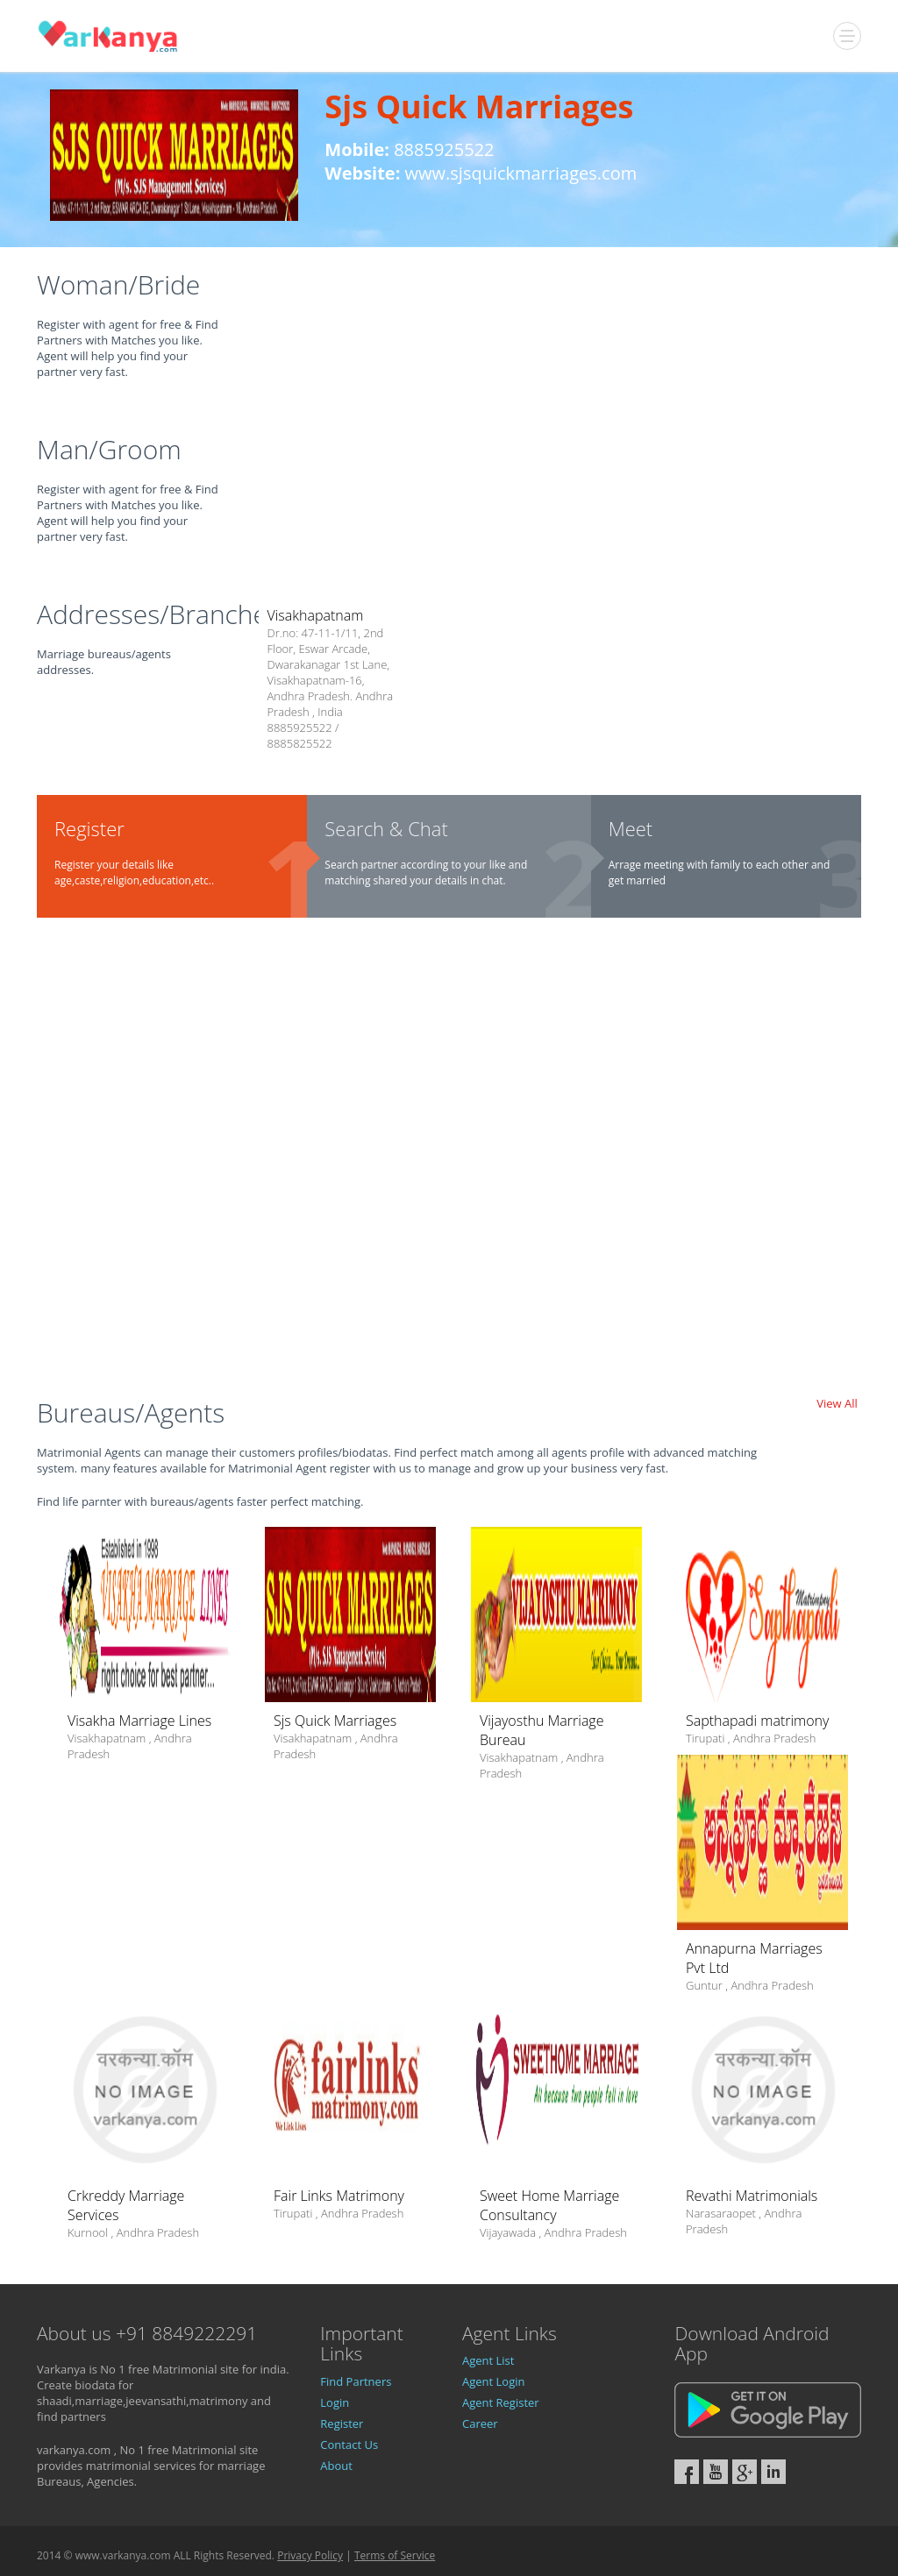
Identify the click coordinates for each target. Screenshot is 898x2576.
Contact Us (349, 2444)
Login (334, 2402)
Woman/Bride (118, 284)
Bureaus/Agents (130, 1412)
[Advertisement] (449, 1165)
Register (341, 2423)
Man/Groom (109, 449)
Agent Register (500, 2402)
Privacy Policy (310, 2555)
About (336, 2465)
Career (480, 2423)
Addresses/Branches (158, 614)
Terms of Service (394, 2555)
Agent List (488, 2360)
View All (837, 1403)
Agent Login (493, 2381)
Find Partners (355, 2381)
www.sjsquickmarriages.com (521, 173)
